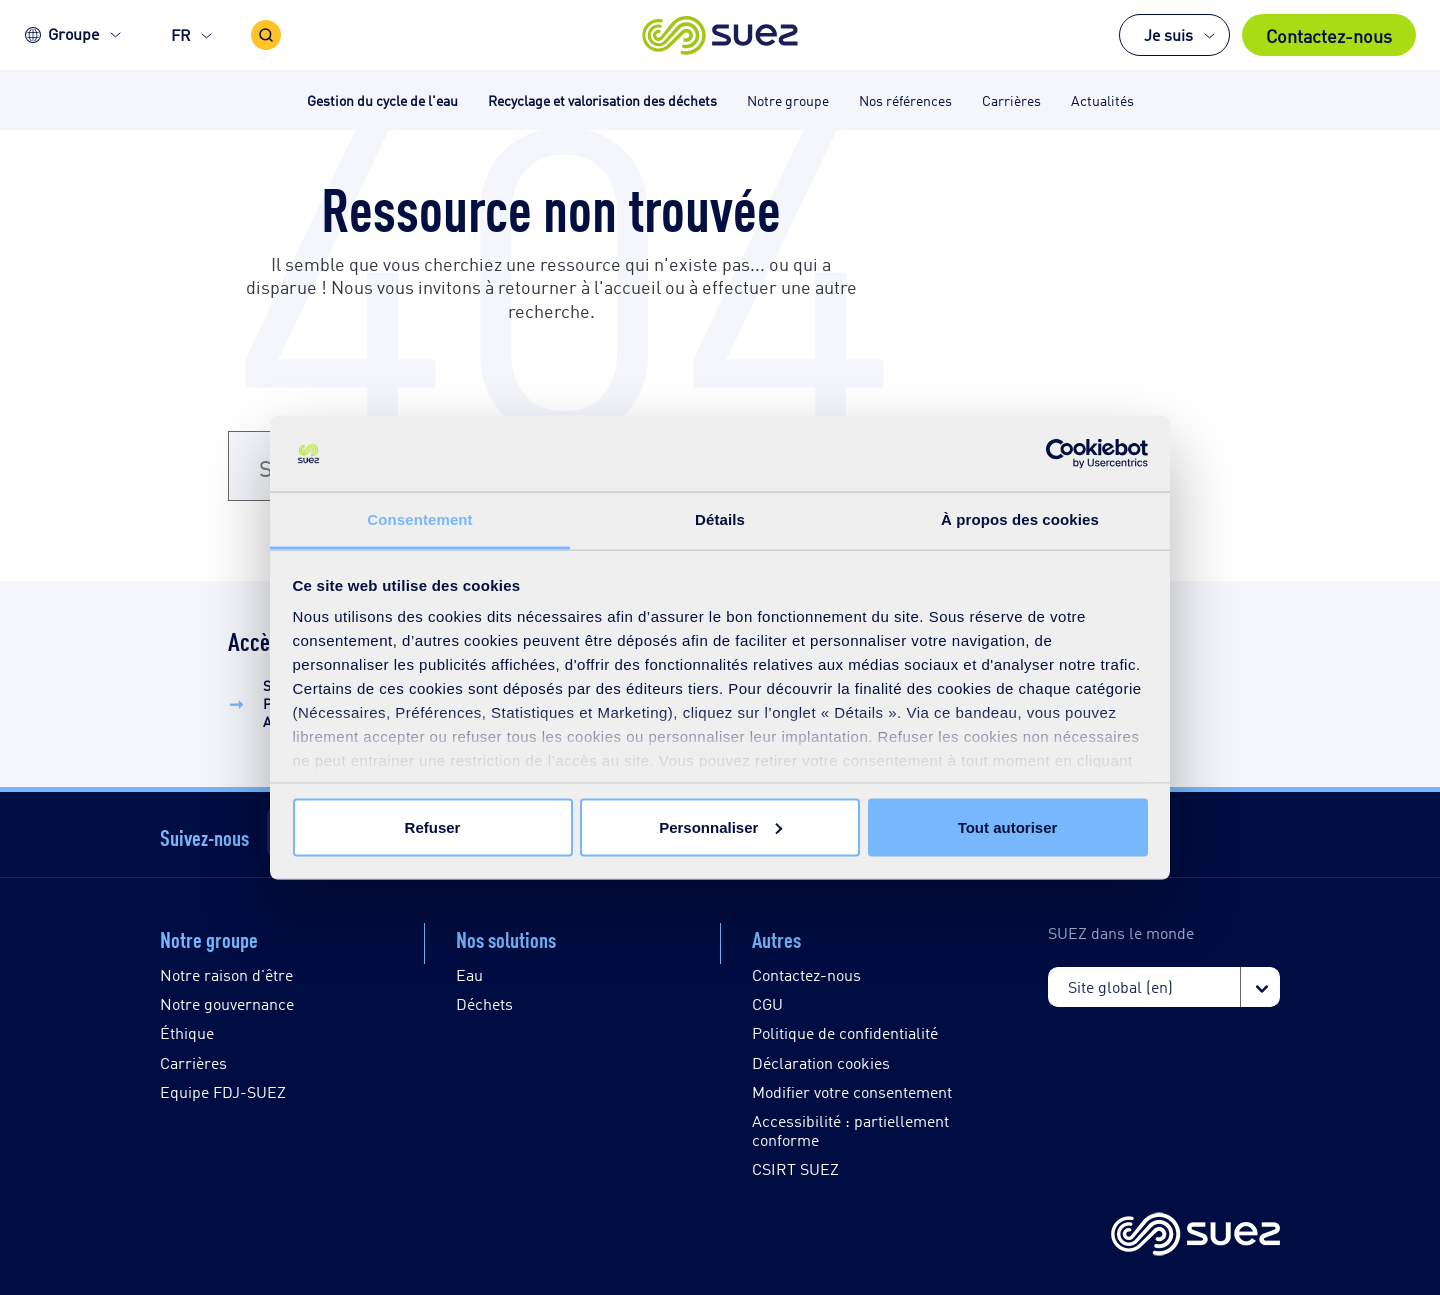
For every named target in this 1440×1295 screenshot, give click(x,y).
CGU (767, 1003)
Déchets (484, 1003)
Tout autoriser (1008, 826)
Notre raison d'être (226, 974)
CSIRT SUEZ (795, 1168)
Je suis (1168, 34)
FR (181, 34)
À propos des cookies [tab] (1020, 519)
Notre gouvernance (227, 1003)
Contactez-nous (1329, 35)
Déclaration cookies (821, 1062)
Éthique (187, 1032)
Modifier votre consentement (852, 1091)
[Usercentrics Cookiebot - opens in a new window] (1060, 454)
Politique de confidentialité (845, 1032)
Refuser (433, 826)
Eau (469, 974)
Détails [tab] (720, 519)
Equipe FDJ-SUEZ (223, 1091)
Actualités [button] (1102, 99)
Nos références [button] (905, 99)
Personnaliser (720, 826)
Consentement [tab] (419, 519)
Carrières (193, 1062)
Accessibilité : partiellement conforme (850, 1130)
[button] (720, 35)
